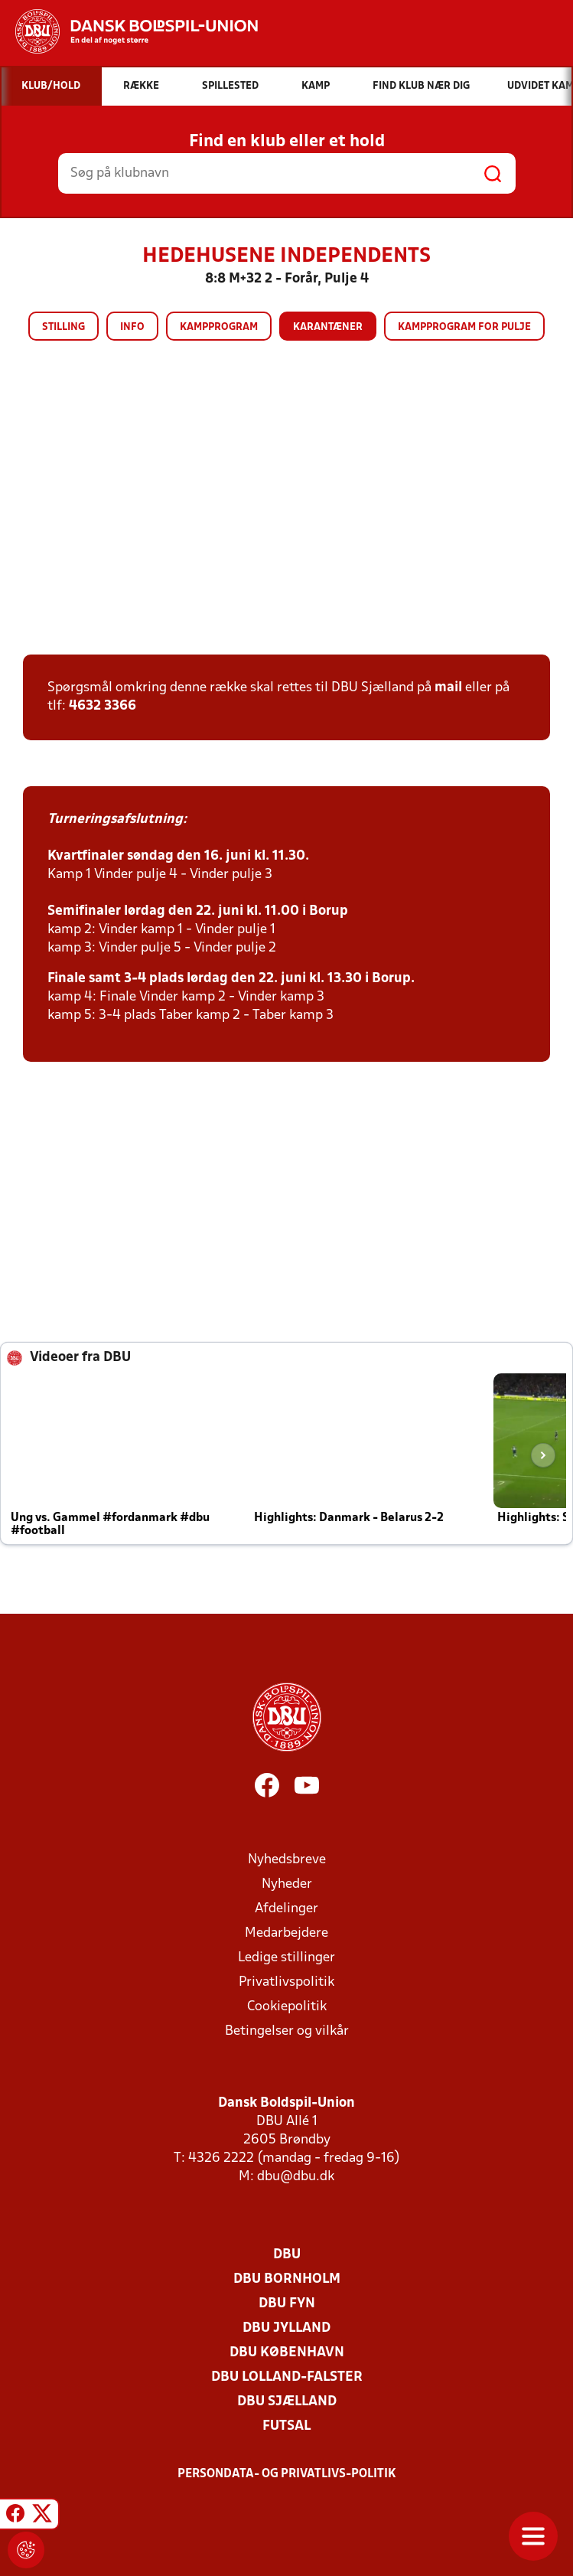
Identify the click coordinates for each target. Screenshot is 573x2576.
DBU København (287, 2352)
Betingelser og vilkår (287, 2031)
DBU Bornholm (286, 2279)
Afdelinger (286, 1908)
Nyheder (287, 1884)
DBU (287, 2254)
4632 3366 (102, 706)
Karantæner (328, 327)
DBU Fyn (287, 2303)
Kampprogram (219, 327)
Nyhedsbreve (287, 1859)
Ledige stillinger (286, 1957)
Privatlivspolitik (286, 1982)
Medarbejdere (286, 1933)
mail (448, 687)
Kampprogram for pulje (464, 327)
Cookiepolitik (287, 2006)
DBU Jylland (286, 2328)
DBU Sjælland (287, 2401)
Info (132, 327)
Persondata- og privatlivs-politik (286, 2474)
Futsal (286, 2426)
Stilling (63, 327)
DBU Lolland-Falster (287, 2377)
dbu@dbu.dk (295, 2176)
